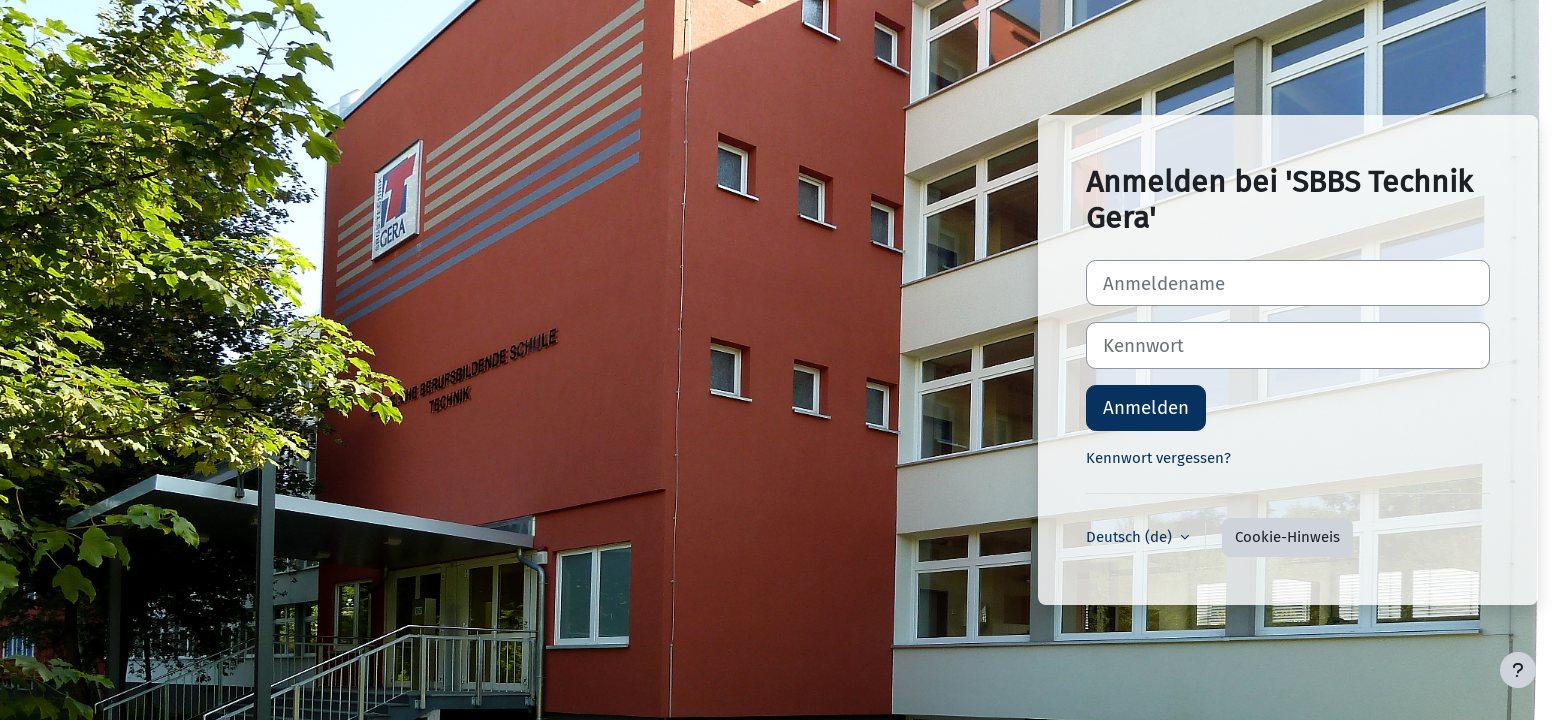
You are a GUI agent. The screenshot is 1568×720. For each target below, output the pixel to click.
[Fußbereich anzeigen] (1518, 670)
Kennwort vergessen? (1158, 458)
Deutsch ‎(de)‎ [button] (1131, 537)
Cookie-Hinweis (1287, 537)
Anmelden (1146, 407)
